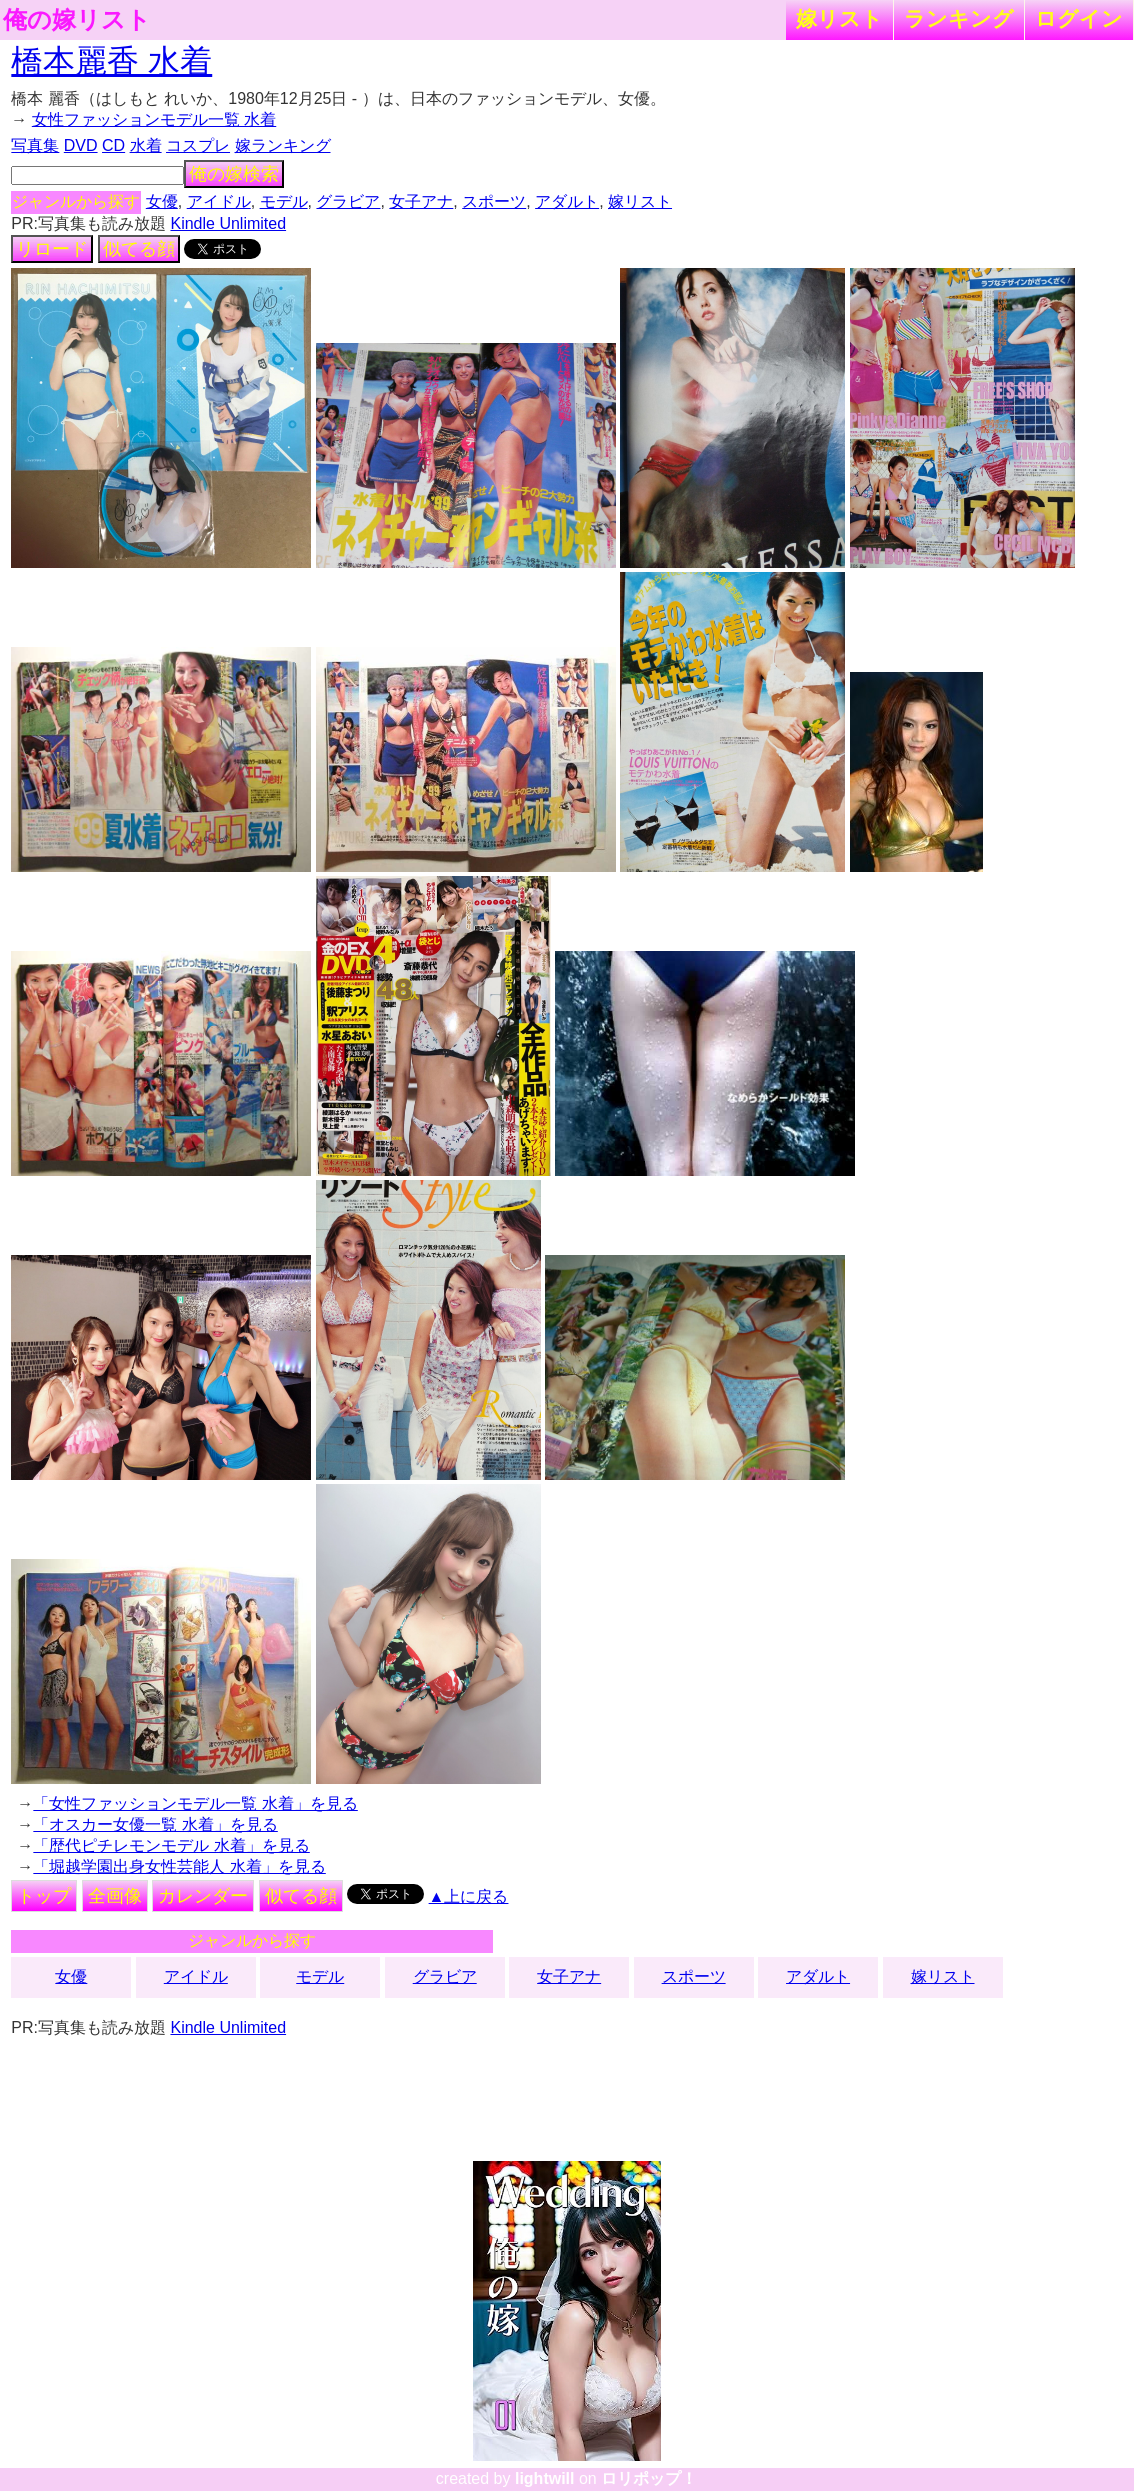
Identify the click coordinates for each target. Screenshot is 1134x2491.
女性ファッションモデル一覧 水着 (154, 119)
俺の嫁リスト (77, 20)
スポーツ (494, 201)
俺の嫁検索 (234, 174)
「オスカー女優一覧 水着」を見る (155, 1824)
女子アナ (421, 201)
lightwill (545, 2478)
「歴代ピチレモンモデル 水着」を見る (171, 1845)
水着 (146, 145)
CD (113, 145)
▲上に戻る (469, 1896)
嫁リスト (839, 18)
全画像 (115, 1896)
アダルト (567, 201)
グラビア (348, 201)
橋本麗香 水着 (111, 61)
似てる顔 (139, 249)
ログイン (1079, 18)
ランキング (959, 18)
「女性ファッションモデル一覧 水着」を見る (195, 1803)
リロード (52, 249)
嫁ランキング (283, 145)
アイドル (219, 201)
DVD (81, 145)
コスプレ (198, 145)
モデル (284, 201)
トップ (44, 1896)
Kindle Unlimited (228, 223)
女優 (162, 201)
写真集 (35, 145)
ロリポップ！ (649, 2478)
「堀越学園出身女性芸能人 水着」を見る (179, 1866)
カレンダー (203, 1896)
